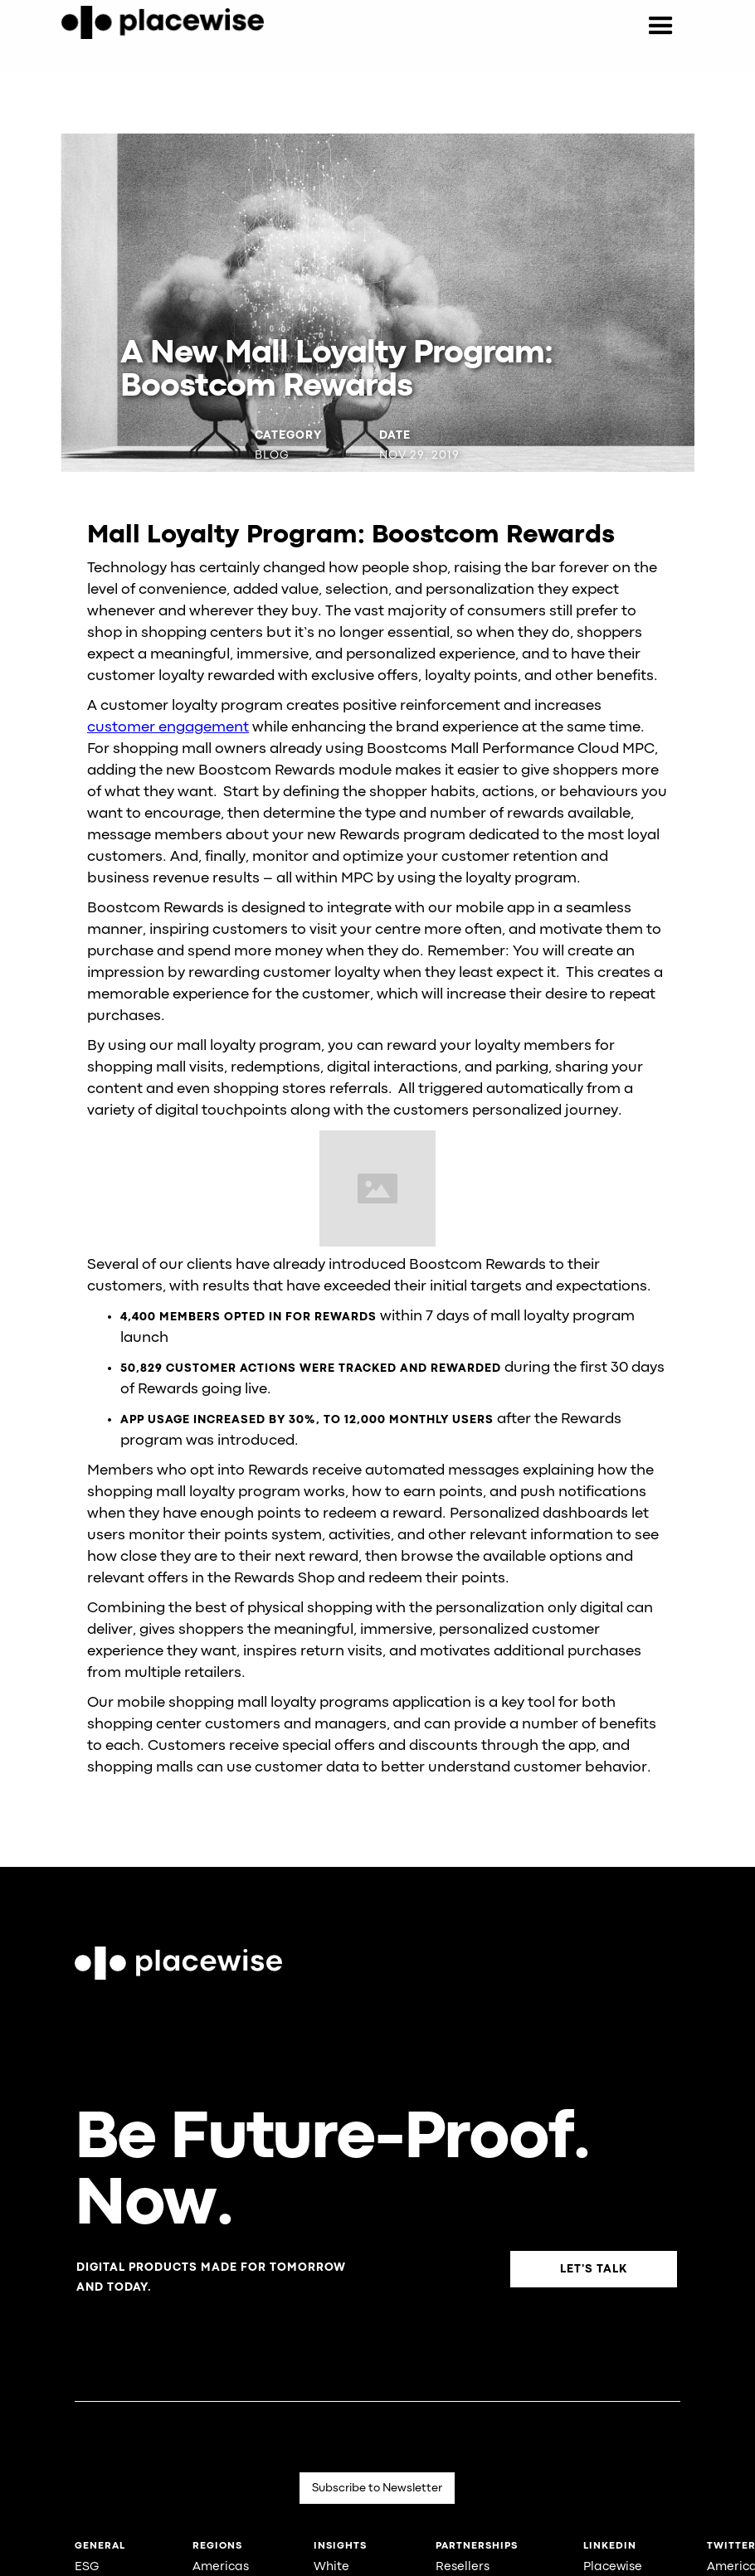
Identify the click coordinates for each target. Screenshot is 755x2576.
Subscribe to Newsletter (377, 2488)
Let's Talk (593, 2269)
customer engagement (168, 728)
